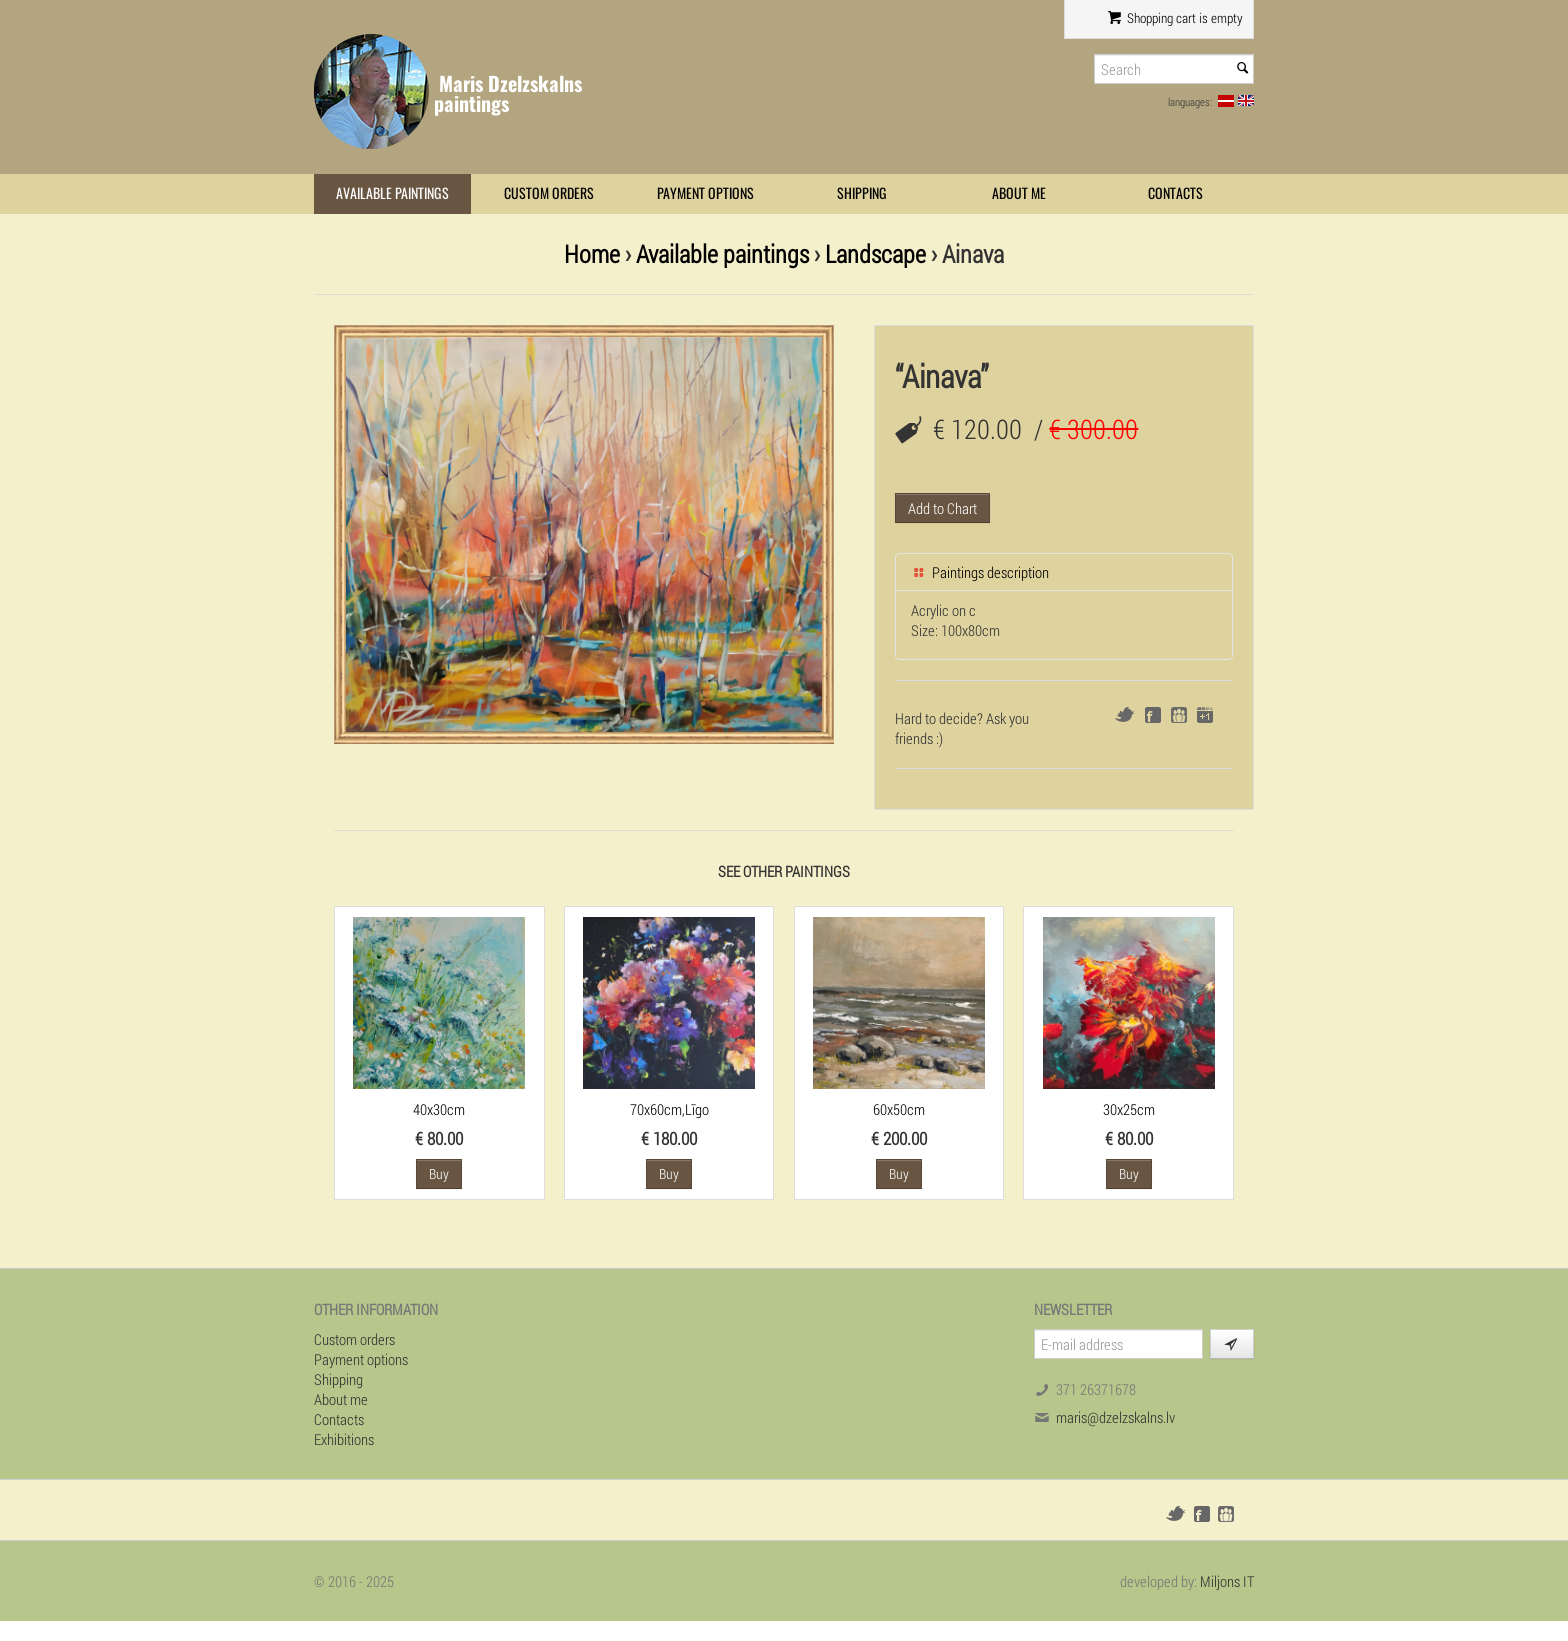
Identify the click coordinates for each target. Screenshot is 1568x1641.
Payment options (705, 193)
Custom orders (549, 193)
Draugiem (1179, 715)
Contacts (1175, 193)
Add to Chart (942, 508)
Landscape (875, 253)
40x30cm (439, 1109)
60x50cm (899, 1109)
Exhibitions (344, 1439)
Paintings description (980, 572)
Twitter (1124, 714)
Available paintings (392, 193)
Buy (439, 1173)
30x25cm (1129, 1109)
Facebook (1153, 715)
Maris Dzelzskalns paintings (508, 93)
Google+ (1205, 715)
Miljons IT (1227, 1581)
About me (1019, 193)
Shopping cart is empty (1175, 18)
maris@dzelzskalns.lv (1115, 1417)
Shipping (862, 193)
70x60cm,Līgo (669, 1109)
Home (592, 253)
